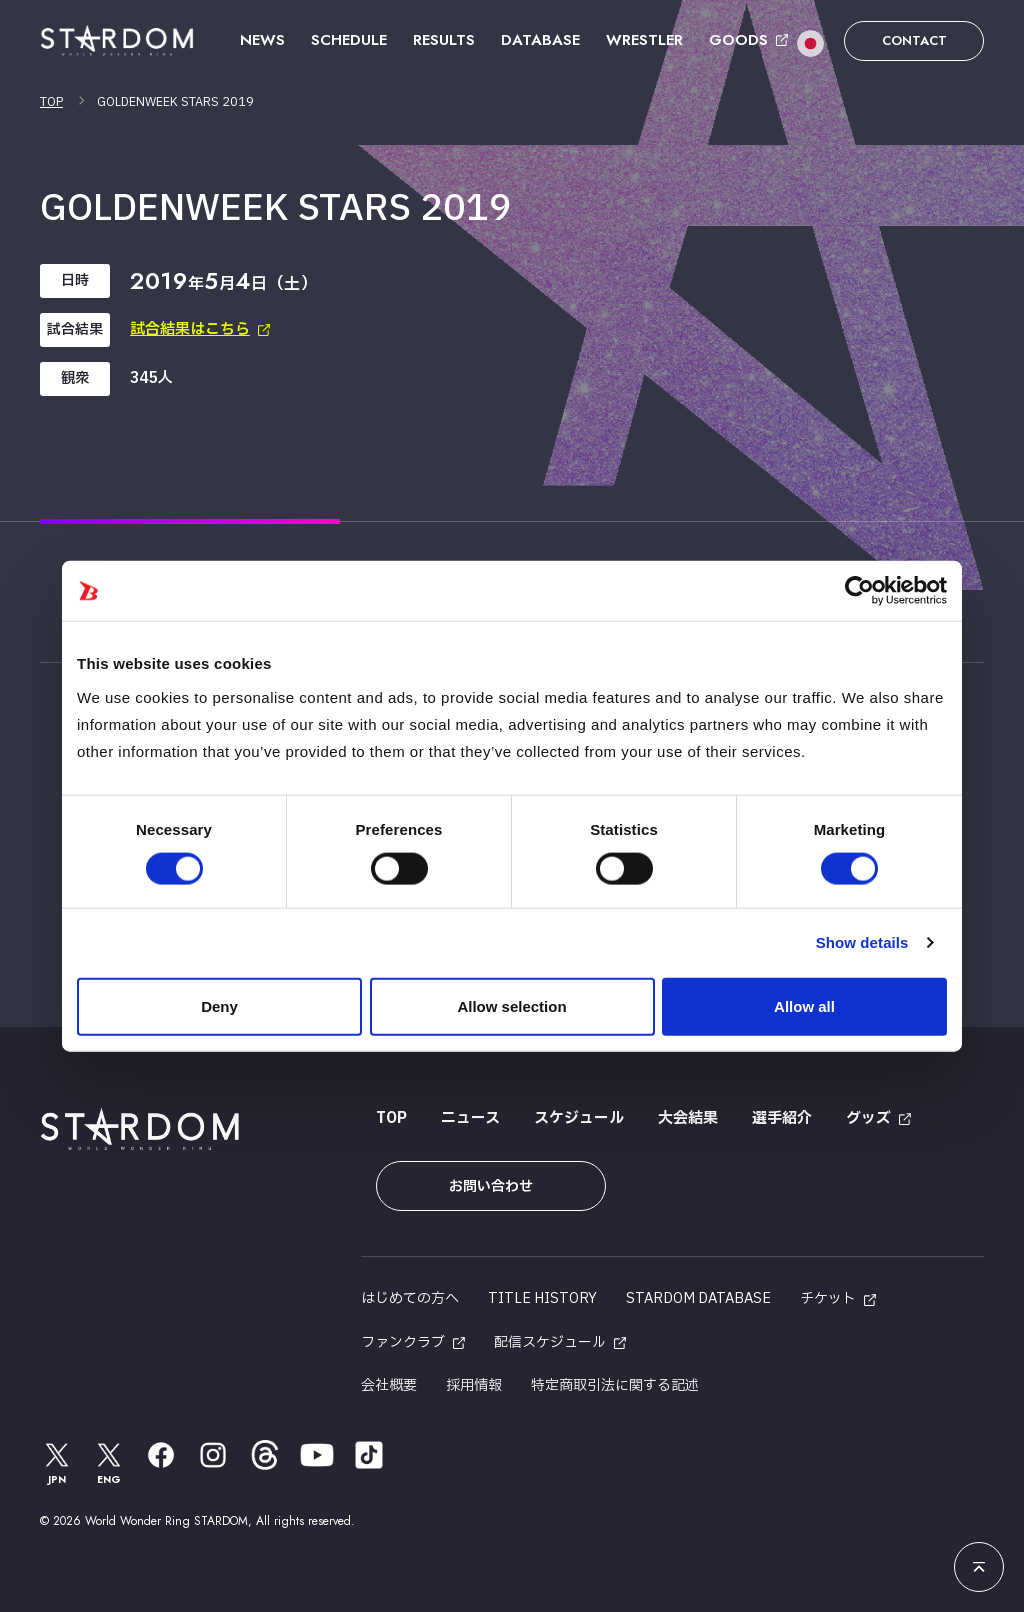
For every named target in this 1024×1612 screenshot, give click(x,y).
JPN (57, 1462)
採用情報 (474, 1385)
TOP (51, 102)
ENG (109, 1462)
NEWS (262, 40)
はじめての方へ (410, 1298)
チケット (828, 1298)
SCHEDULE (349, 40)
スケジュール (579, 1118)
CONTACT (914, 40)
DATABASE (540, 40)
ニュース (470, 1118)
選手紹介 (782, 1118)
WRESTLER (644, 40)
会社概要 (389, 1385)
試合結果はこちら (190, 329)
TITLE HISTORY (542, 1298)
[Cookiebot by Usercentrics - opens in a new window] (859, 591)
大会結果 (688, 1118)
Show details (862, 942)
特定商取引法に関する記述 (615, 1385)
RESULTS (444, 40)
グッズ (868, 1118)
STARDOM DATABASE (698, 1298)
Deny (219, 1005)
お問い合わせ (491, 1186)
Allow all (804, 1005)
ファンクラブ (403, 1342)
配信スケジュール (550, 1342)
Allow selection (511, 1005)
